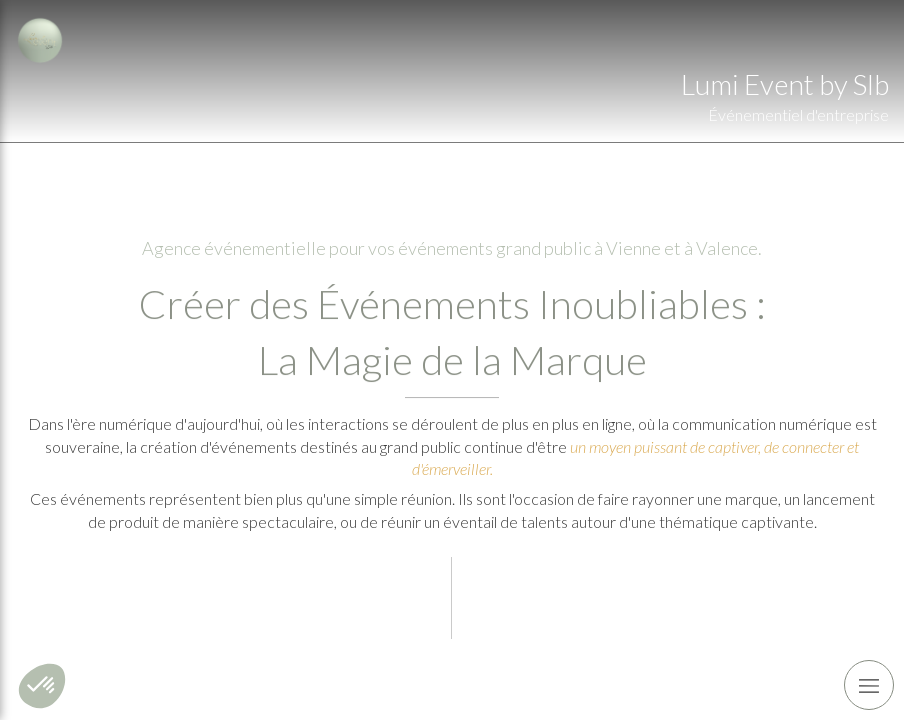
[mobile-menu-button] (869, 685)
